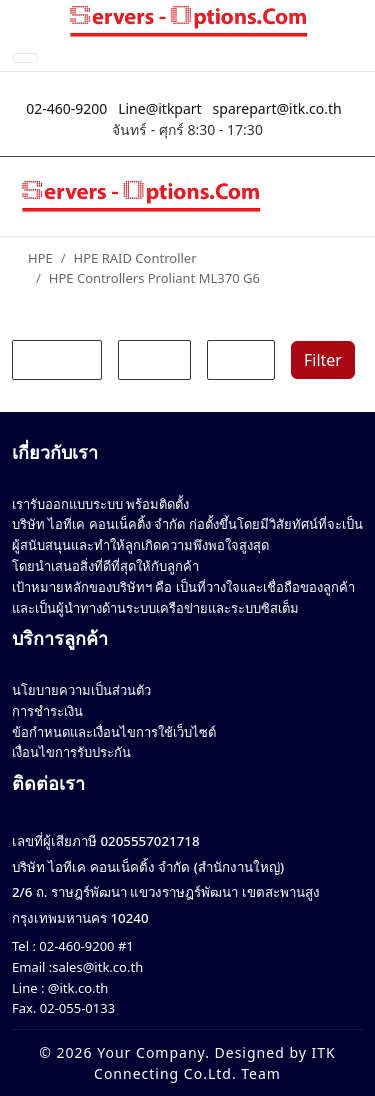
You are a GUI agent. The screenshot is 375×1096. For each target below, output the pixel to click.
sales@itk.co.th (97, 967)
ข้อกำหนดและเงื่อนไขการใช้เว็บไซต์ (114, 732)
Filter (323, 360)
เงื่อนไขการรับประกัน (71, 752)
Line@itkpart (160, 108)
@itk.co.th (76, 988)
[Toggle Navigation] (25, 58)
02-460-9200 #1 (85, 946)
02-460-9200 (66, 108)
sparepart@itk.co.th (277, 108)
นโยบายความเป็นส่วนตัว (81, 690)
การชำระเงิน (47, 711)
